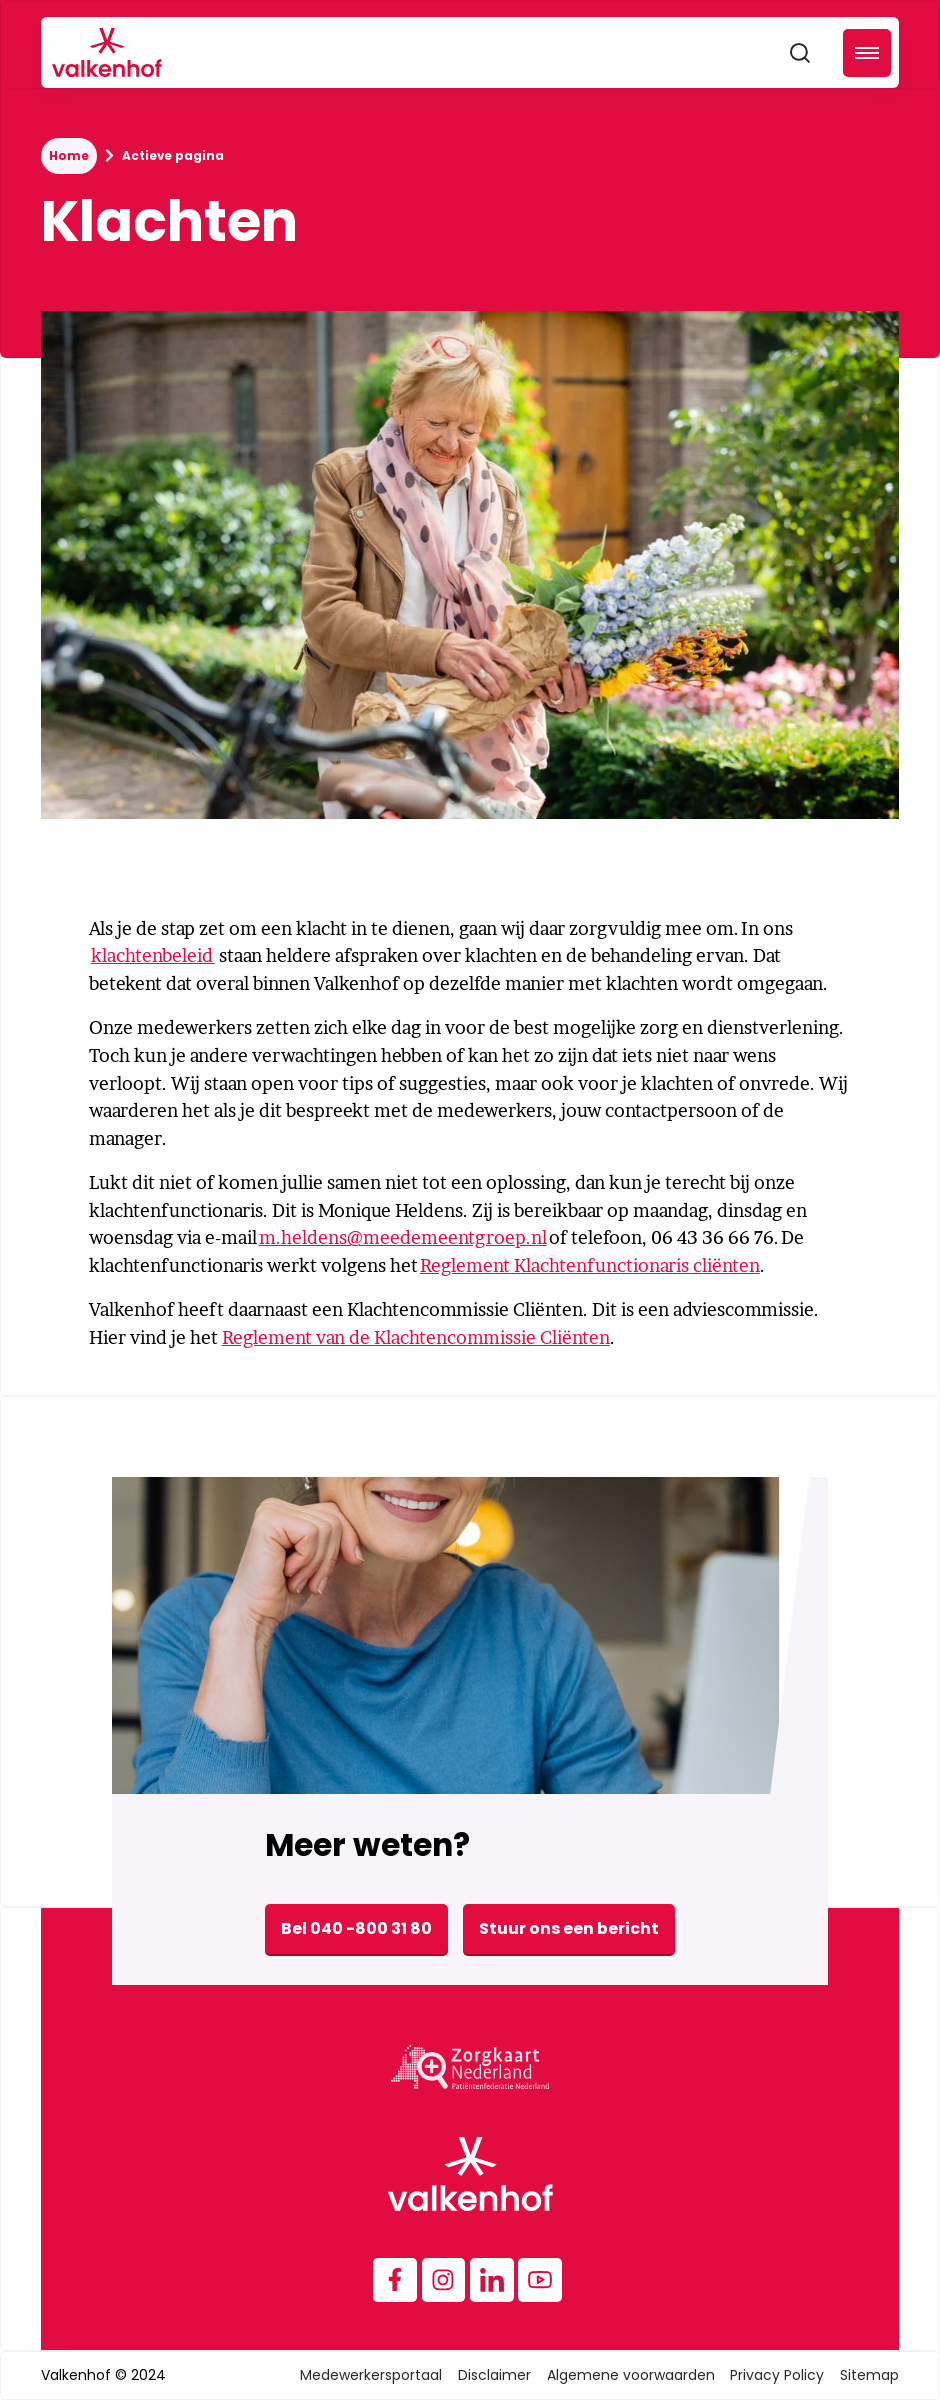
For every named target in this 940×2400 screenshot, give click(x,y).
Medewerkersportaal (371, 2375)
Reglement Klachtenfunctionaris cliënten (590, 1265)
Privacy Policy (777, 2375)
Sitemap (869, 2375)
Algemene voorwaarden (631, 2375)
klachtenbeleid (153, 955)
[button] (867, 53)
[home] (107, 53)
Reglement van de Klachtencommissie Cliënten (416, 1337)
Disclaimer (494, 2375)
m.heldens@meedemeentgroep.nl (403, 1237)
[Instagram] (444, 2280)
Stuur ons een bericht (569, 1928)
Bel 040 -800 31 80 (356, 1928)
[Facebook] (395, 2280)
